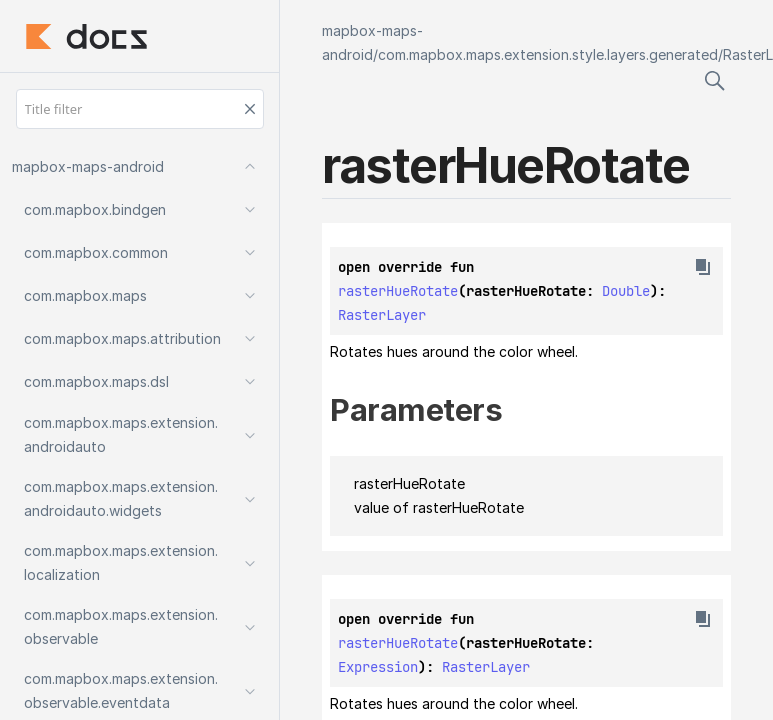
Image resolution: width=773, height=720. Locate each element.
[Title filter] (140, 109)
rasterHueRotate (398, 291)
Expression (378, 667)
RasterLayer (382, 315)
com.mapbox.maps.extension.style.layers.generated (548, 54)
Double (626, 291)
